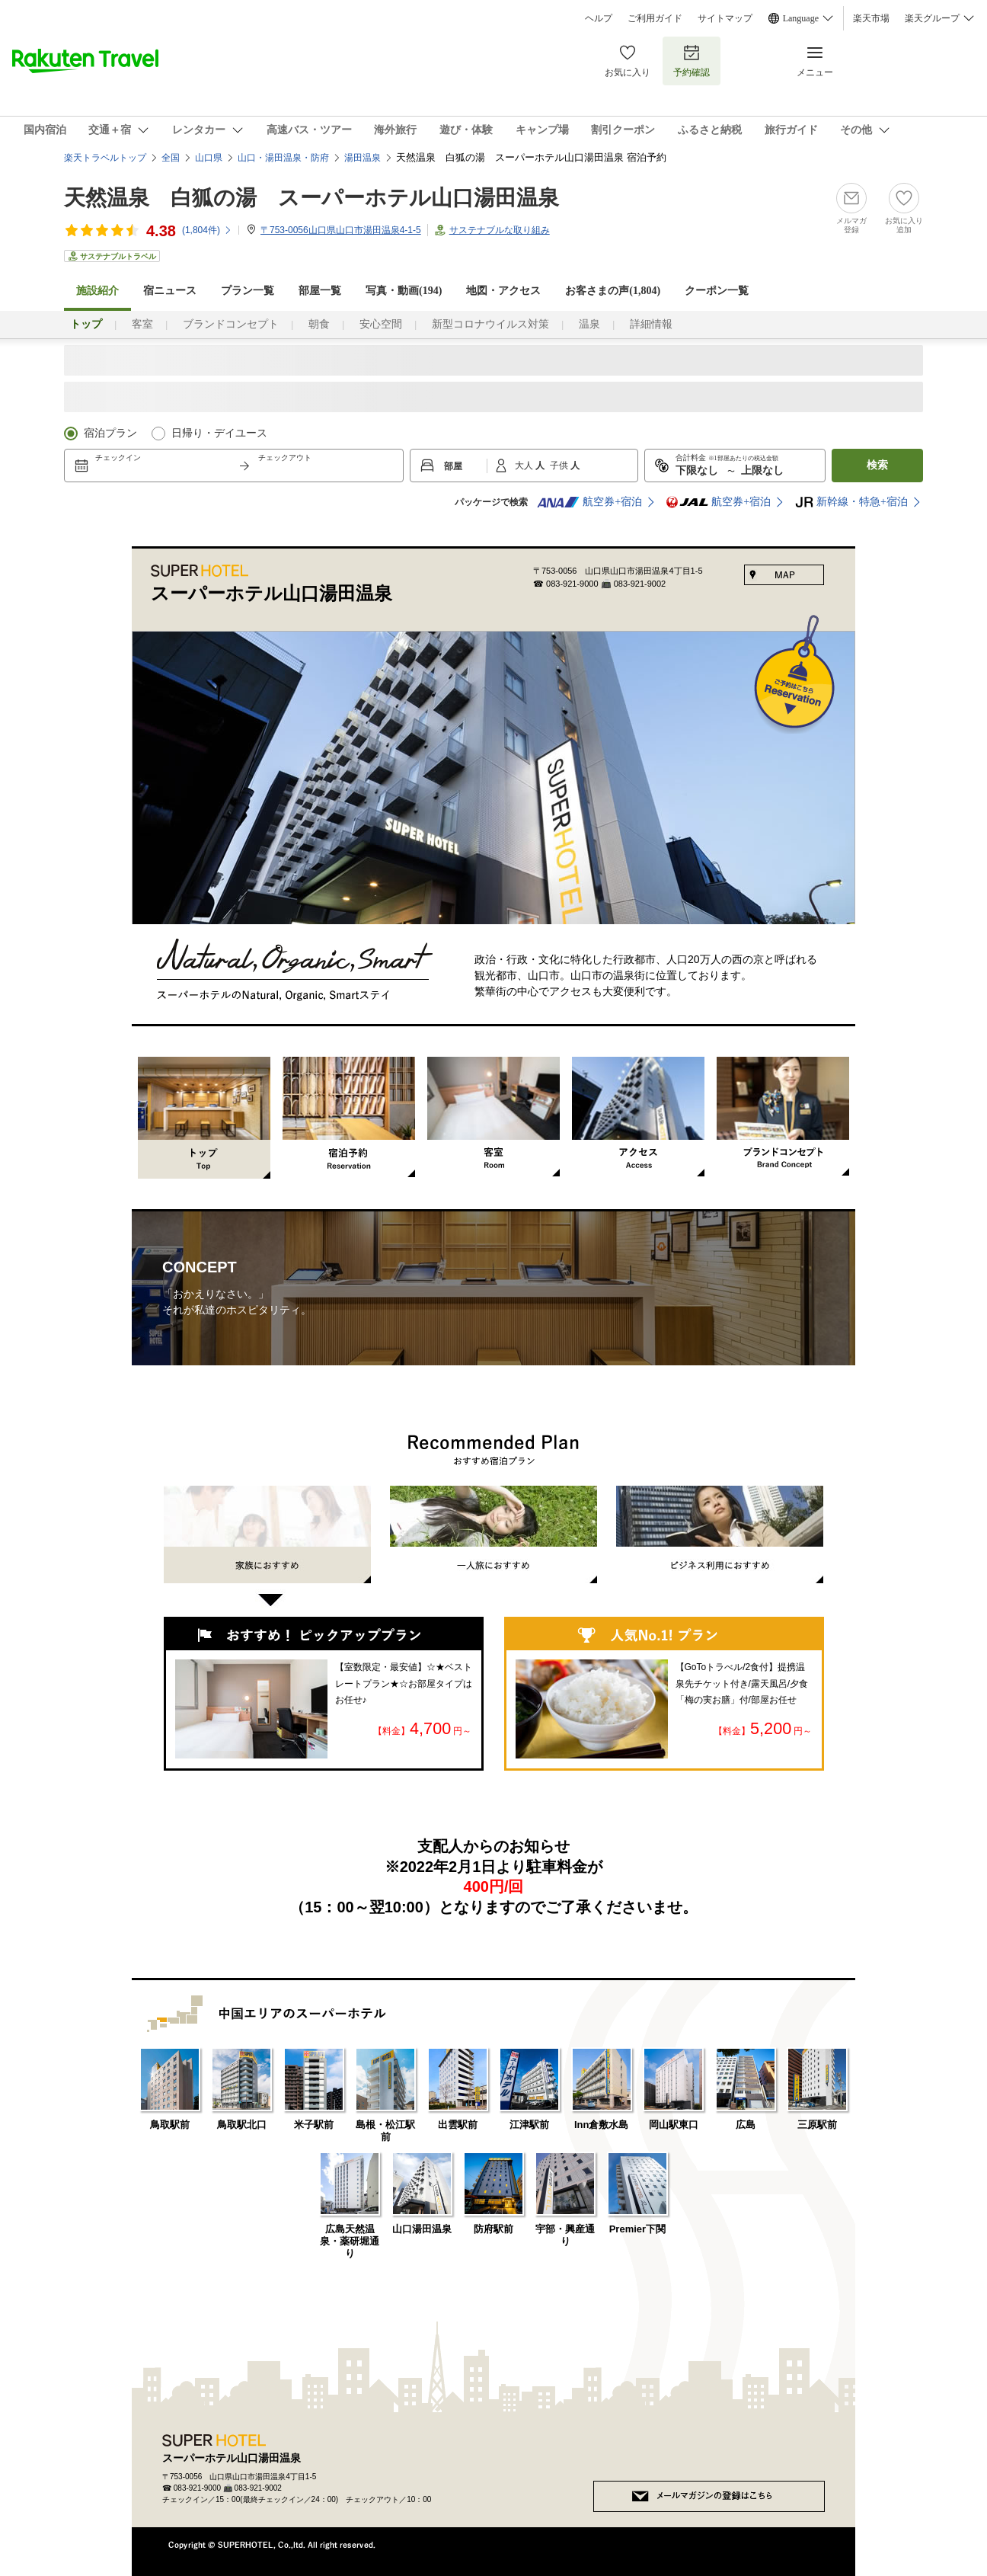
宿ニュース (169, 290)
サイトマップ (725, 18)
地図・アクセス (503, 290)
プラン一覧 (247, 290)
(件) (207, 230)
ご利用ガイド (655, 18)
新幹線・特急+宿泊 (851, 502)
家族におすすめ (267, 1551)
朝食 (319, 324)
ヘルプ (598, 18)
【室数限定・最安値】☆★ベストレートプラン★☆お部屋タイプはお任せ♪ (403, 1683)
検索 (877, 465)
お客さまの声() (612, 290)
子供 (560, 465)
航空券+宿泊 (589, 502)
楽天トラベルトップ (105, 157)
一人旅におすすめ (493, 1534)
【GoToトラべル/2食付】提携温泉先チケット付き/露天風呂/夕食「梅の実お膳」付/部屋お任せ (742, 1683)
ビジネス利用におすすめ (719, 1534)
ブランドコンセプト (231, 324)
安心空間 (380, 324)
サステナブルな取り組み (499, 230)
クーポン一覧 (717, 290)
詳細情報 (651, 324)
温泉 (589, 324)
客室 (142, 324)
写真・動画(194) (404, 290)
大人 (525, 465)
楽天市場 (871, 18)
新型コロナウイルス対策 (490, 324)
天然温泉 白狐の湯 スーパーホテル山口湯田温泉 (311, 198)
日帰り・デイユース (219, 433)
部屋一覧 (320, 290)
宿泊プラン (110, 433)
